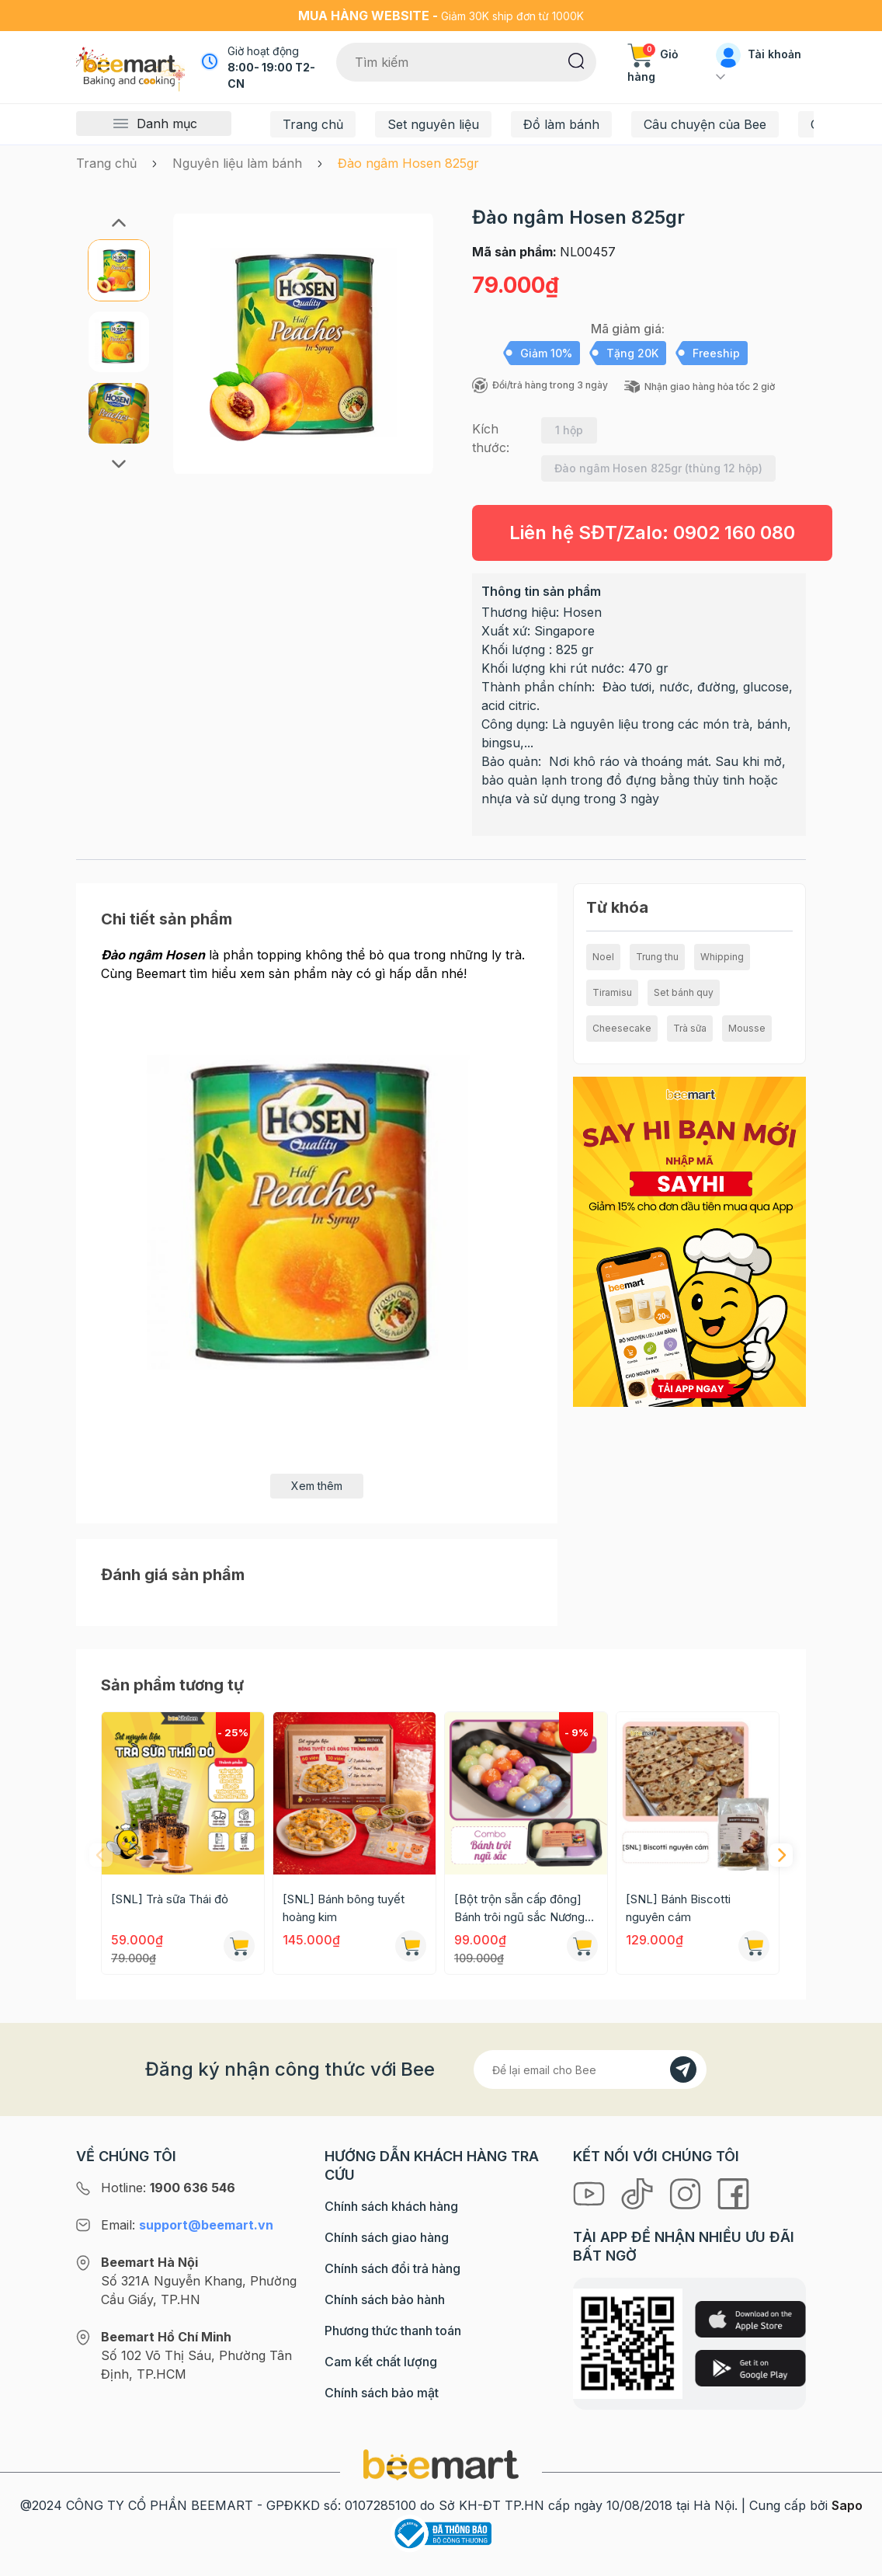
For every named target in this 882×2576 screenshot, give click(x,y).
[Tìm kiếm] (576, 59)
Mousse (747, 1028)
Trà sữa (690, 1028)
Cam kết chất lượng (381, 2361)
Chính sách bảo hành (385, 2299)
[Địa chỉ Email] (590, 2069)
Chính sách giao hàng (387, 2237)
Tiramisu (612, 992)
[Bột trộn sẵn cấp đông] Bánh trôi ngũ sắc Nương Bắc (519, 1909)
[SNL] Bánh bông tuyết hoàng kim (344, 1908)
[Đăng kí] (683, 2069)
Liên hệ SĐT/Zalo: (652, 532)
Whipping (722, 957)
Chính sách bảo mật (382, 2392)
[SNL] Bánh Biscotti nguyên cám (678, 1908)
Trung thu (657, 957)
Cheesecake (621, 1028)
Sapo (847, 2505)
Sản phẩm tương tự (172, 1685)
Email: (187, 2225)
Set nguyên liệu (433, 124)
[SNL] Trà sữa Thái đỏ (169, 1899)
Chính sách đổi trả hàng (392, 2268)
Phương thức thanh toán (393, 2330)
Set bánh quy (684, 992)
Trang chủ (313, 124)
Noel (603, 957)
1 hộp (569, 430)
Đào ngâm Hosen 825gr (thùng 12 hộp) (658, 468)
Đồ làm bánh (561, 124)
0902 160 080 (734, 532)
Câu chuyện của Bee (705, 124)
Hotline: (168, 2187)
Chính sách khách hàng (391, 2206)
